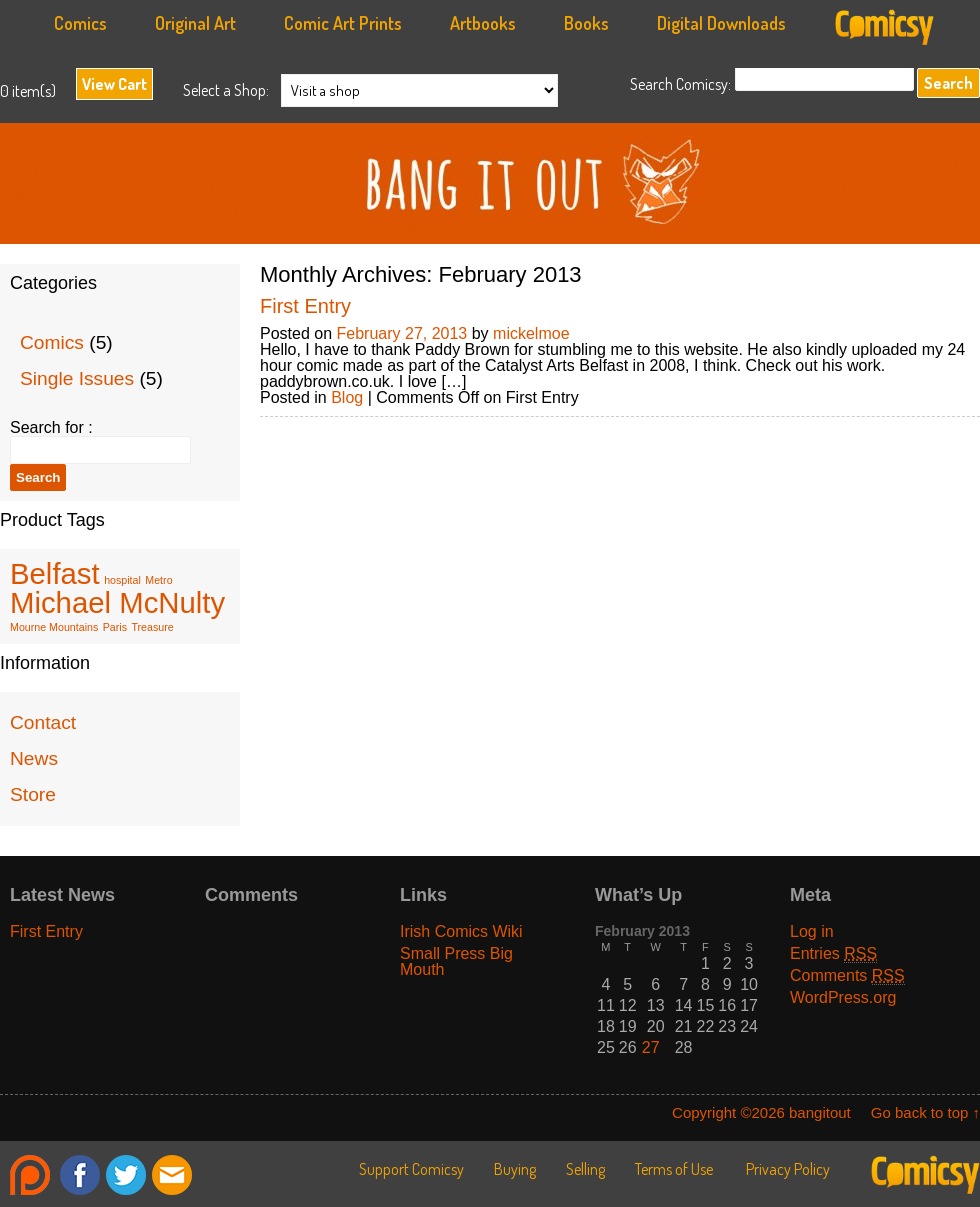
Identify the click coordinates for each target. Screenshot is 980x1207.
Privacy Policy (788, 1169)
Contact (43, 722)
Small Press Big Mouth (456, 961)
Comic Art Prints (343, 23)
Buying (515, 1169)
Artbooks (483, 23)
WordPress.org (843, 997)
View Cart (114, 84)
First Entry (305, 306)
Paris (115, 627)
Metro (158, 580)
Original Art (195, 23)
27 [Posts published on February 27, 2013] (651, 1047)
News (34, 758)
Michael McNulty (117, 602)
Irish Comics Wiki (461, 931)
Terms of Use (674, 1169)
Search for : (51, 427)
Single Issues (77, 378)
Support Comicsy (411, 1169)
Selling (585, 1169)
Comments (847, 975)
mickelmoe (531, 333)
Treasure (152, 627)
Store (33, 794)
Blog (347, 397)
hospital (122, 580)
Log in (812, 931)
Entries (833, 953)
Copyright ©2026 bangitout (761, 1112)
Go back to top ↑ (925, 1112)
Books (586, 23)
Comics (80, 23)
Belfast (55, 573)
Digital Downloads (721, 23)
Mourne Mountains (54, 627)
